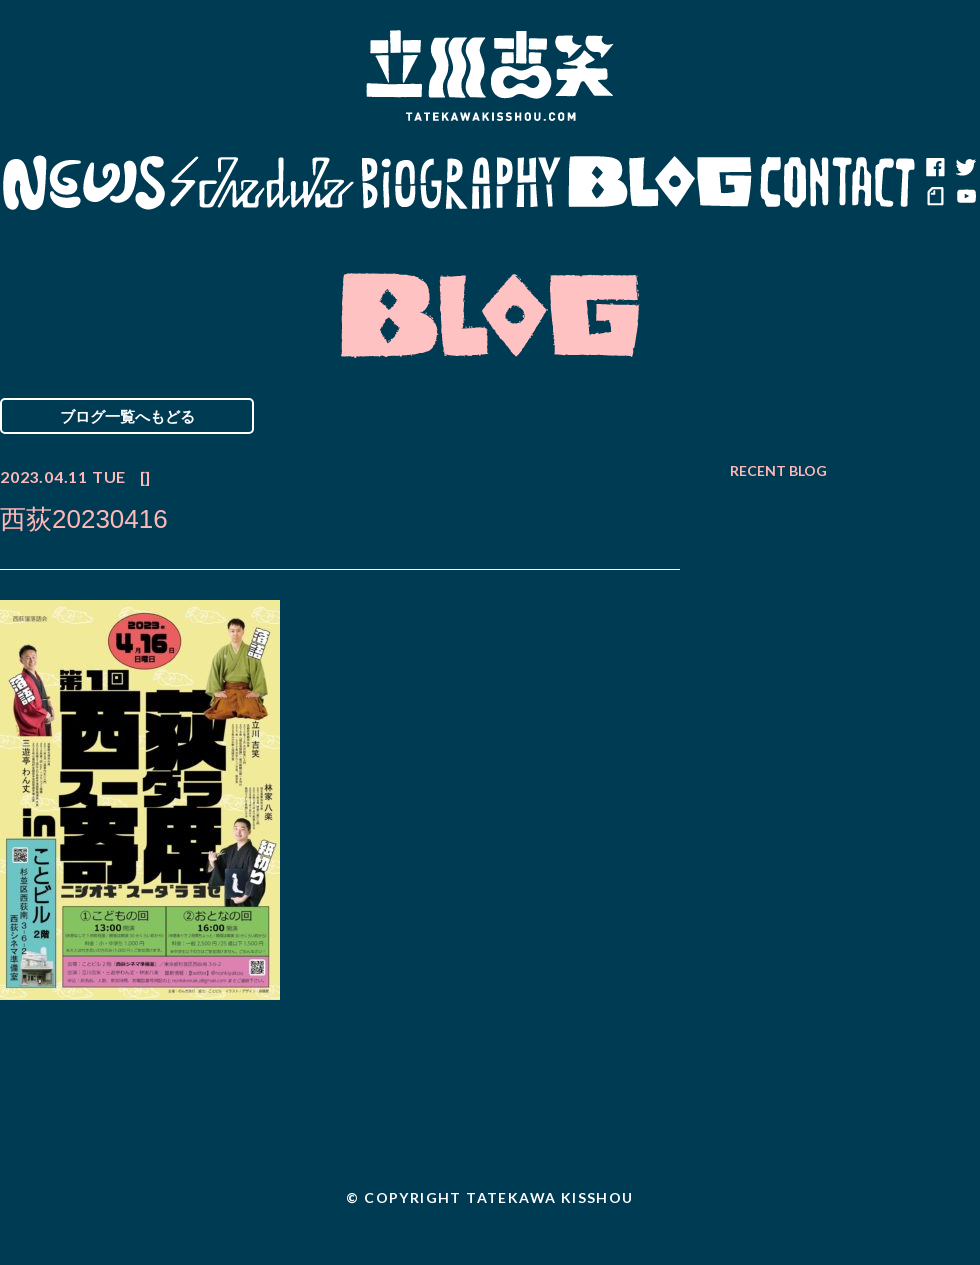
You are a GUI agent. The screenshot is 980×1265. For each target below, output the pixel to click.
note (935, 198)
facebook (935, 168)
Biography (461, 183)
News (83, 183)
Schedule (262, 183)
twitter (965, 168)
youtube (965, 198)
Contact (838, 183)
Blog (660, 183)
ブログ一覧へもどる (127, 416)
